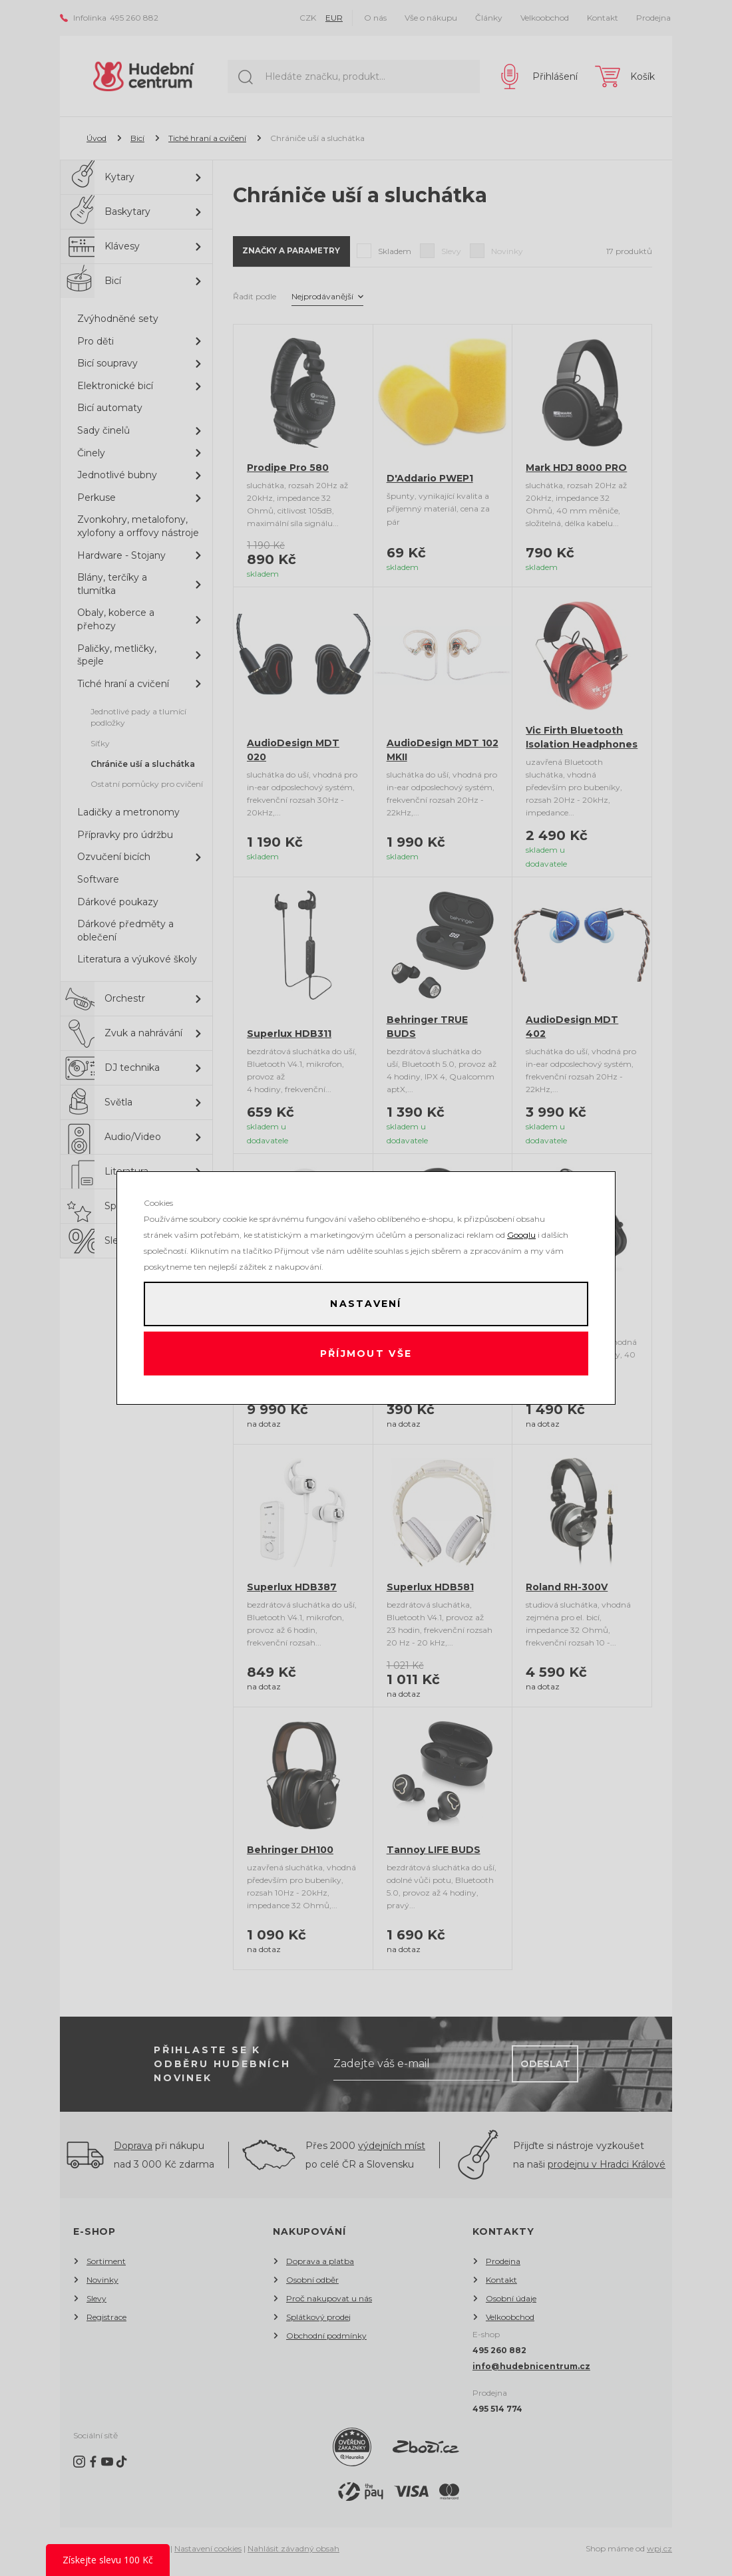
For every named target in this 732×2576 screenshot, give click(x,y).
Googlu (521, 1231)
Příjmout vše (366, 1355)
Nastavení (366, 1302)
